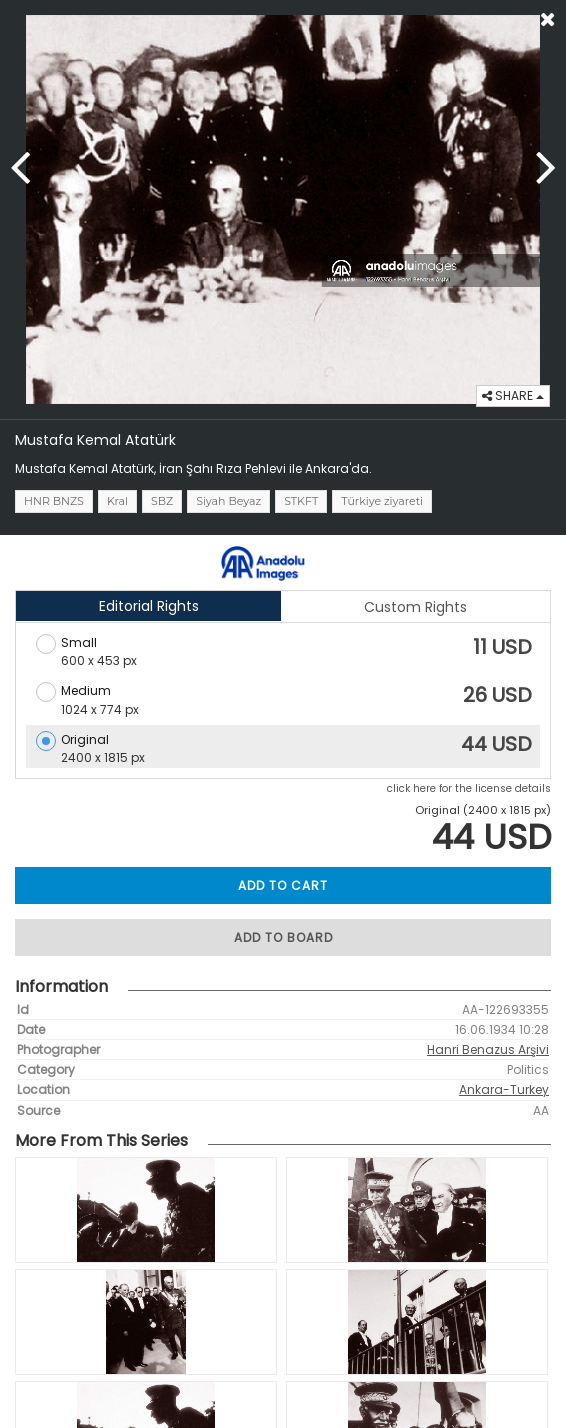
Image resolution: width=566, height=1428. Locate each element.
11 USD (502, 647)
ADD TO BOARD (283, 937)
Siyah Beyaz (228, 501)
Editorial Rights (149, 606)
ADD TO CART (283, 885)
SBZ (162, 501)
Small (79, 642)
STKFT (301, 501)
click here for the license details (469, 788)
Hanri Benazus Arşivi (488, 1049)
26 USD (497, 695)
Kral (117, 501)
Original (85, 739)
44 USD (496, 744)
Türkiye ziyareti (382, 501)
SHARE (513, 395)
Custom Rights (415, 607)
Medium (86, 690)
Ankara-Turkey (504, 1089)
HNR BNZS (54, 501)
